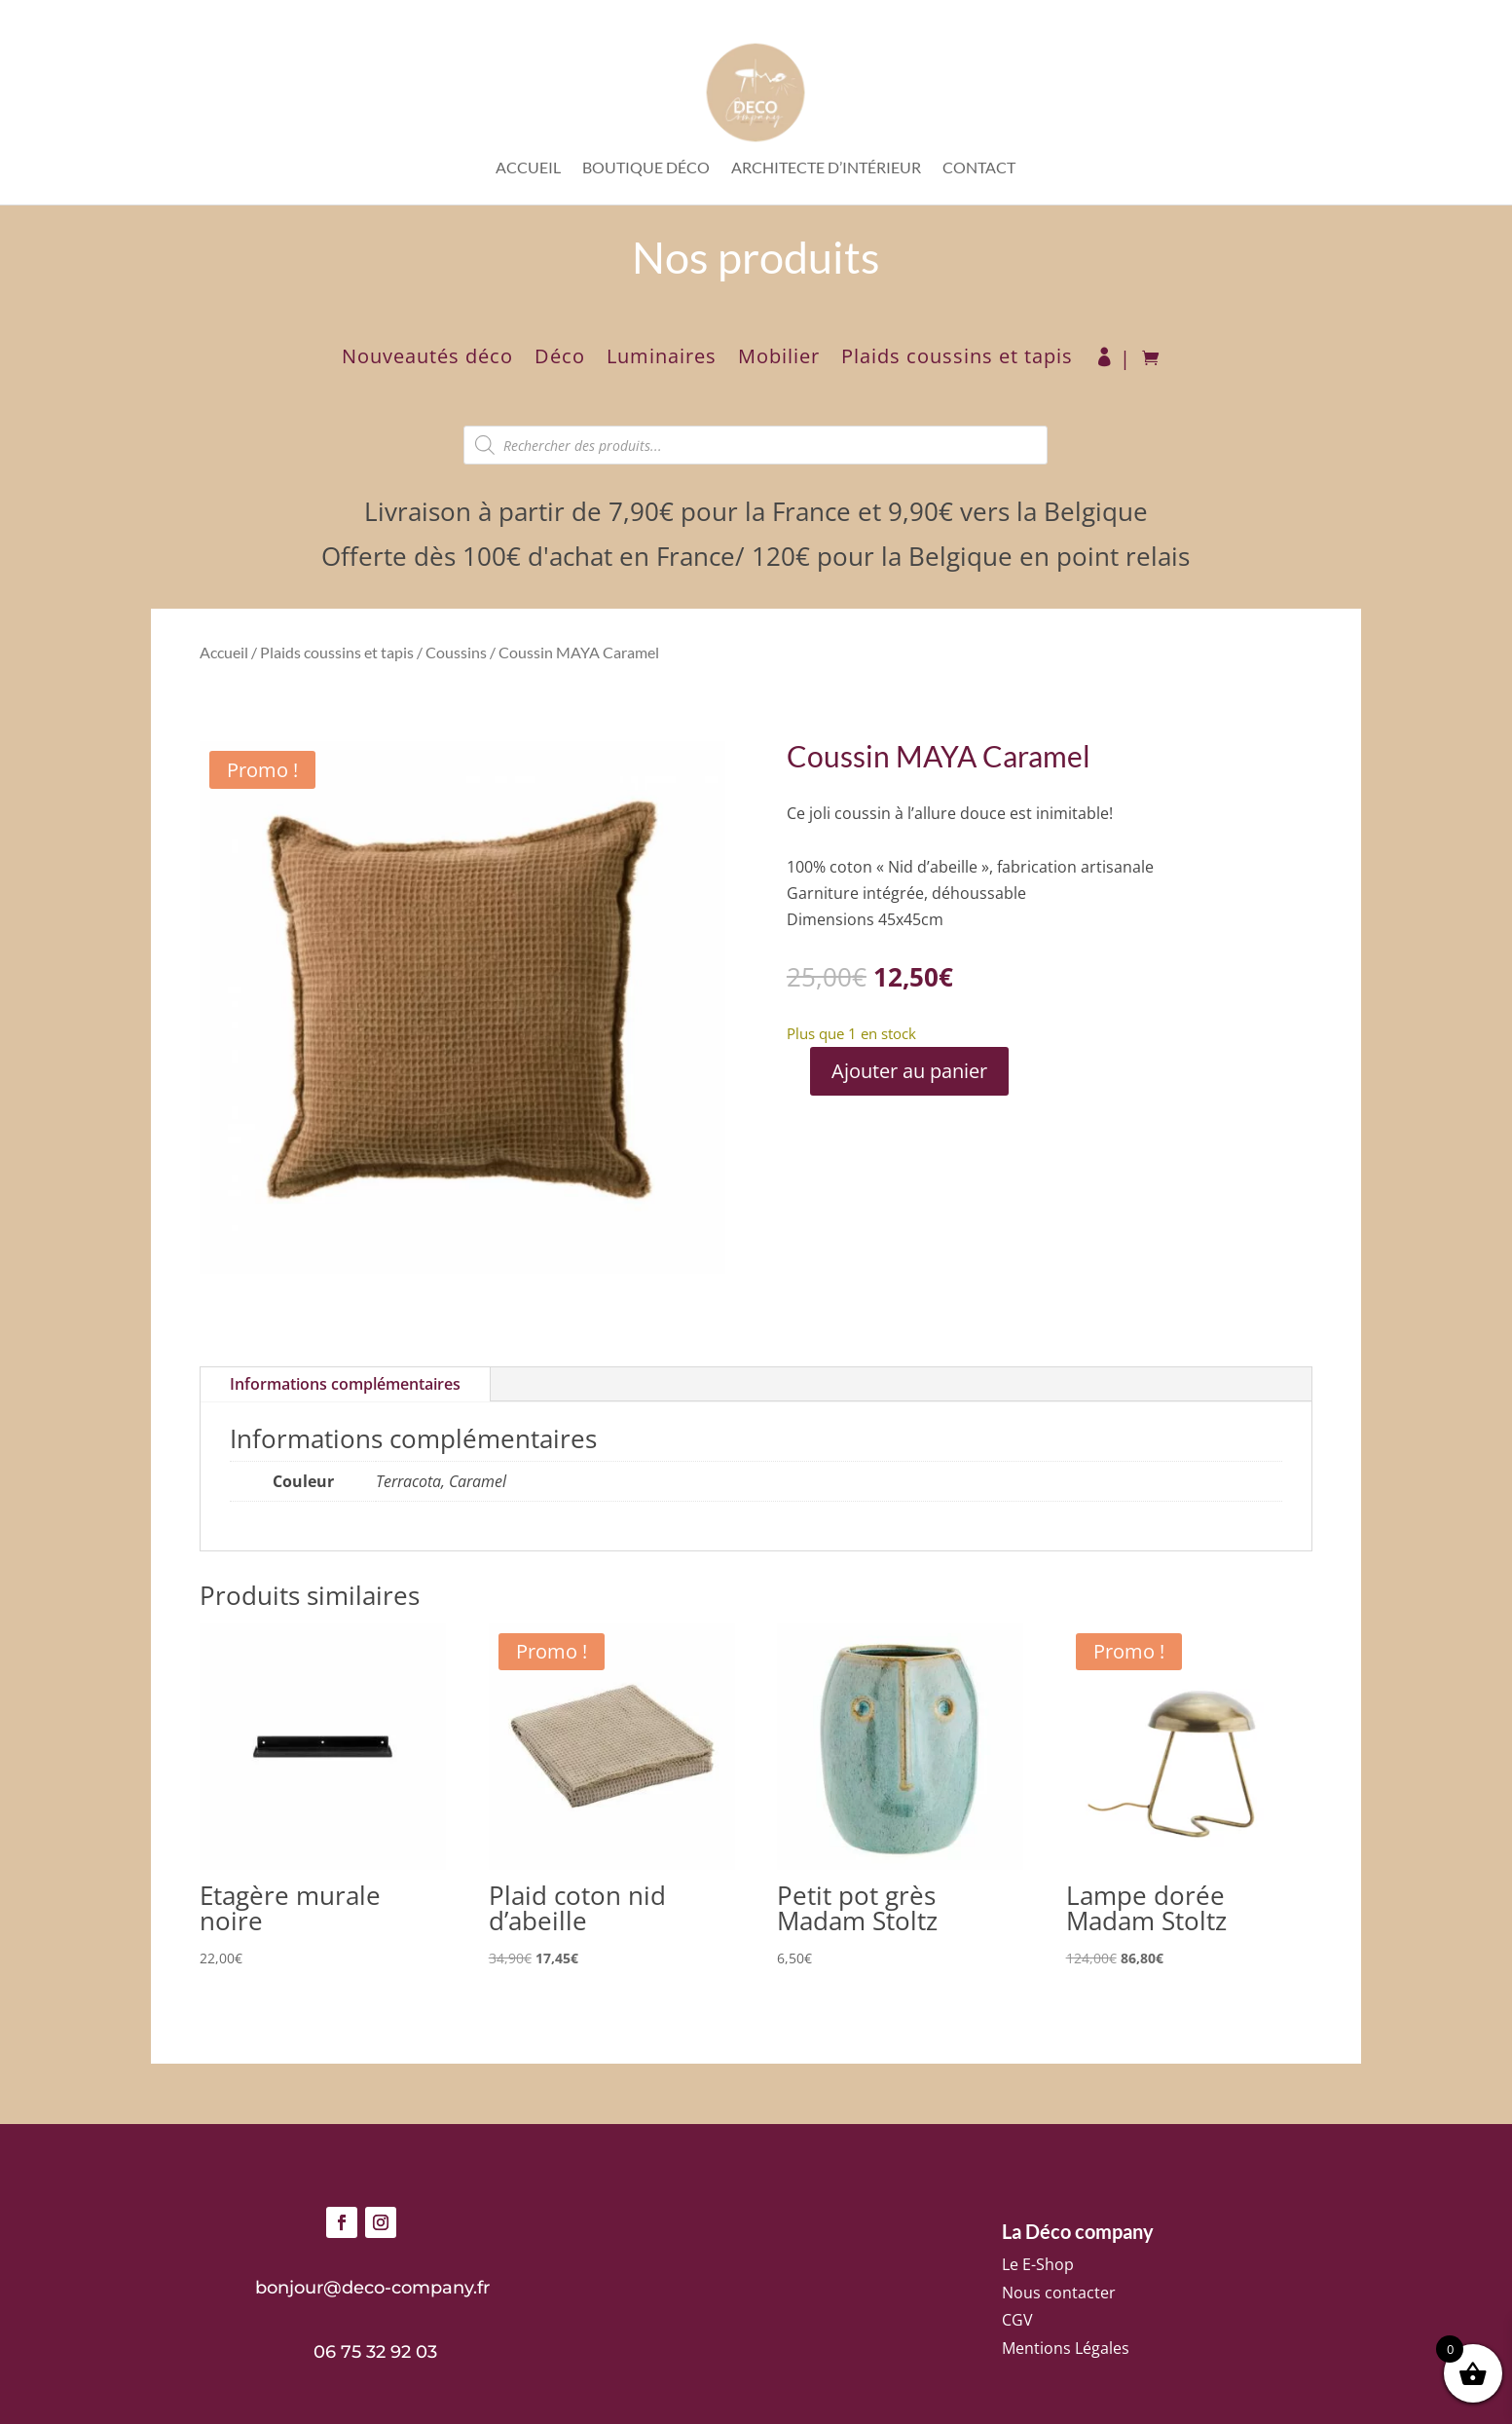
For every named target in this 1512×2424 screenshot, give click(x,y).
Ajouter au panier (909, 1071)
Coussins (456, 652)
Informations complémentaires (345, 1384)
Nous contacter (1059, 2292)
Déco (560, 359)
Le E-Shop (1038, 2264)
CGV (1017, 2320)
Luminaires (662, 359)
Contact (978, 168)
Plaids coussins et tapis (957, 359)
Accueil (528, 168)
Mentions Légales (1065, 2348)
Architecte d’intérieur (826, 168)
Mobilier (779, 359)
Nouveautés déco (427, 359)
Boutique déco (646, 168)
